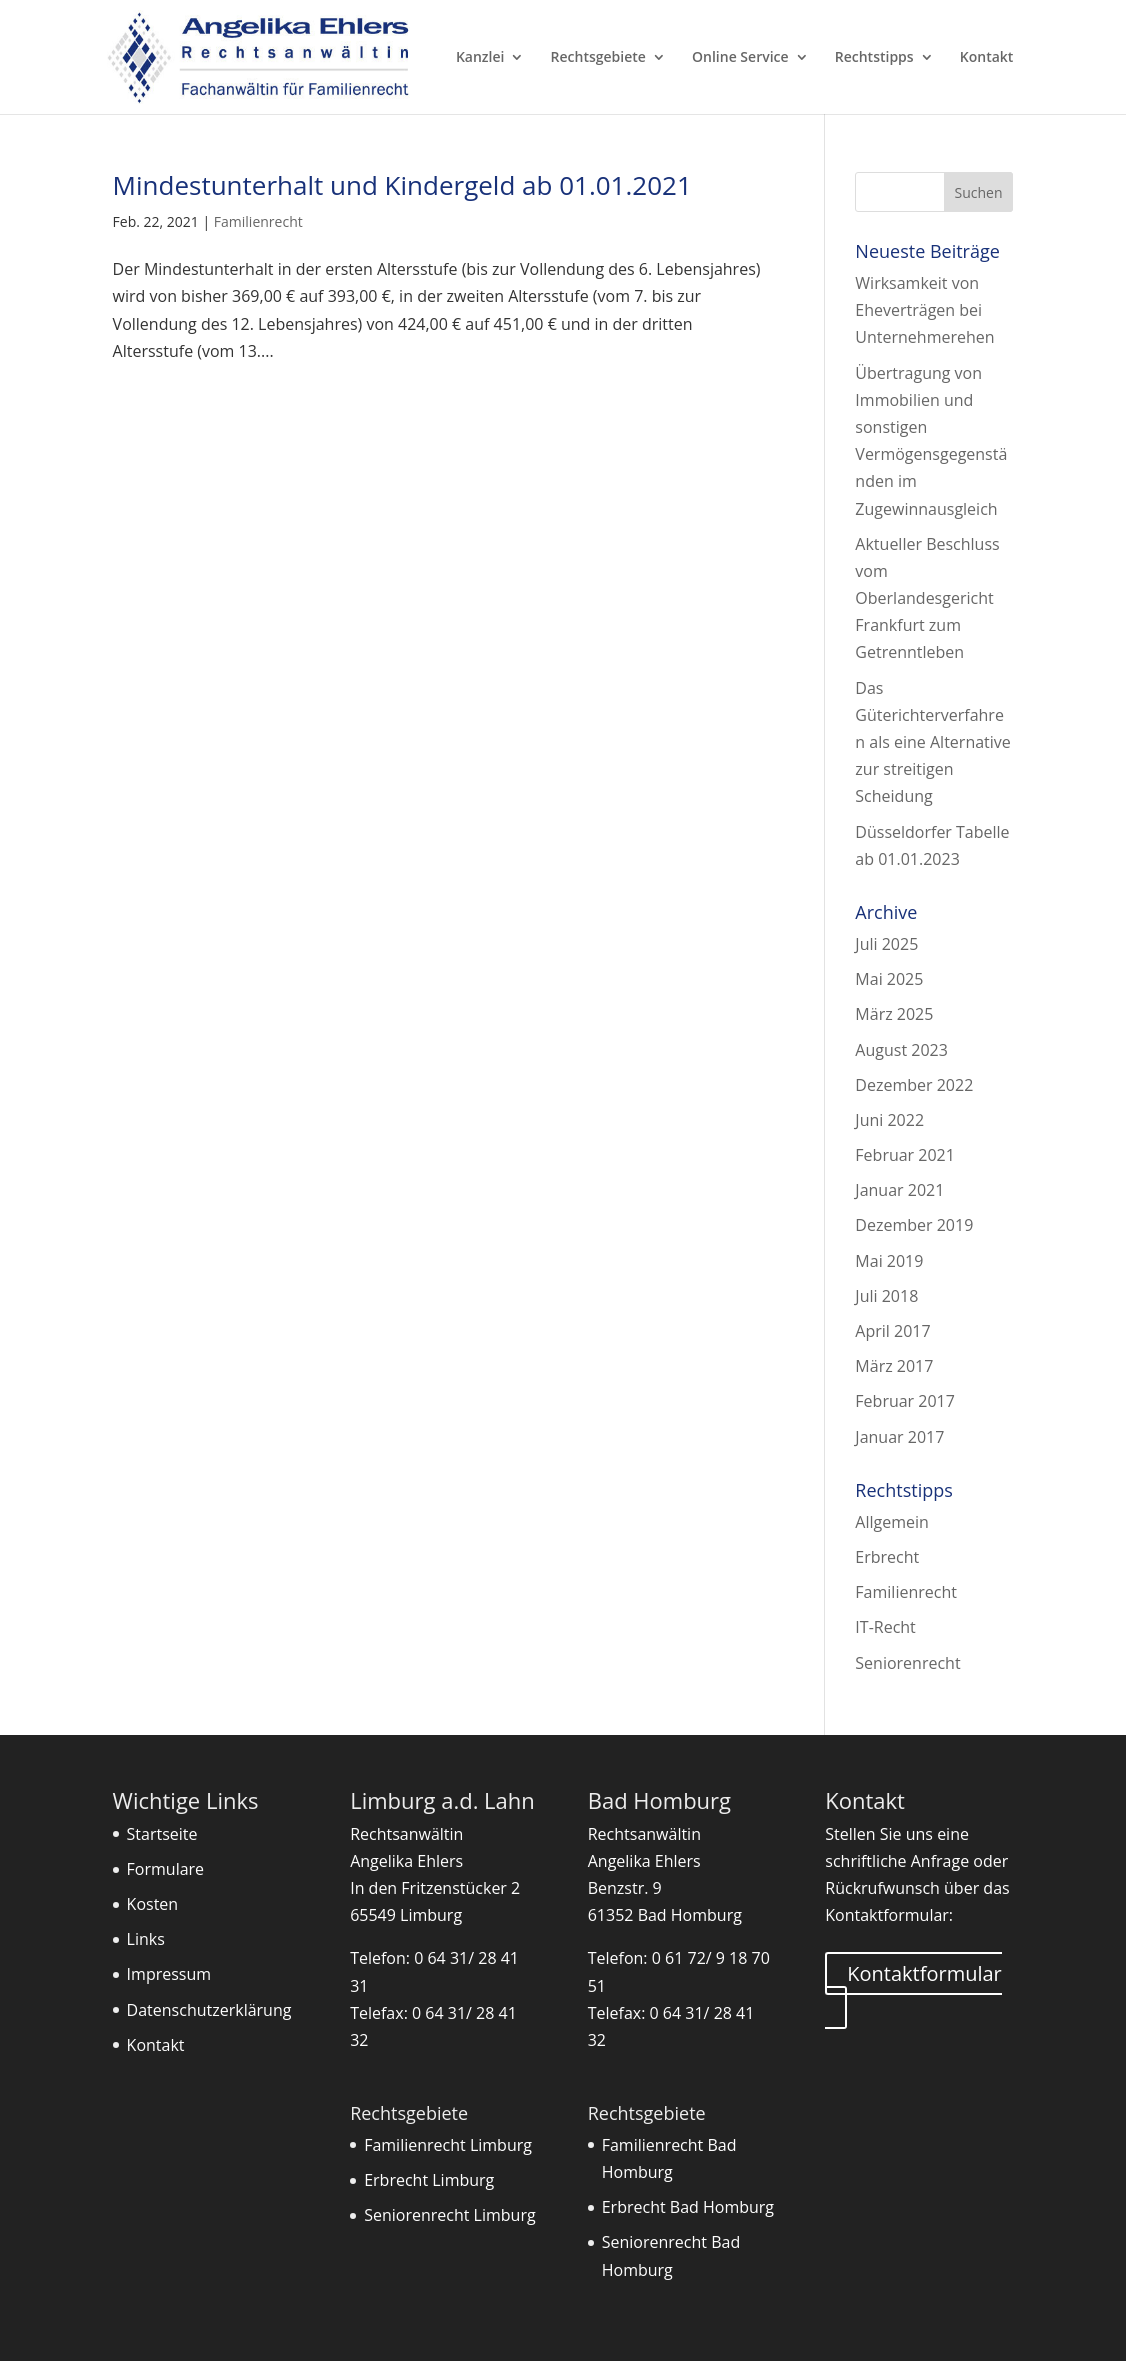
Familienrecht (258, 221)
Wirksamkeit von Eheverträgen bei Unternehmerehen (924, 310)
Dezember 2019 (914, 1225)
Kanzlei (480, 58)
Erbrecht (887, 1557)
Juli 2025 (886, 944)
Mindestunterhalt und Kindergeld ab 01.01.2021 (402, 185)
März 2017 (894, 1366)
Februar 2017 (905, 1401)
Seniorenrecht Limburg (449, 2215)
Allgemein (892, 1522)
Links (146, 1939)
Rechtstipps (874, 58)
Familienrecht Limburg (448, 2145)
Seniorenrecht (907, 1663)
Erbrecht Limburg (429, 2180)
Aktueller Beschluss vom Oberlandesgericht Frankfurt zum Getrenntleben (927, 598)
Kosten (153, 1904)
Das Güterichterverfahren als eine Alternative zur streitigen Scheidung (932, 742)
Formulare (166, 1869)
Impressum (169, 1974)
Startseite (162, 1834)
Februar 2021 (905, 1155)
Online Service (740, 58)
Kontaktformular (924, 1973)
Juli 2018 (886, 1296)
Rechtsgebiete (598, 58)
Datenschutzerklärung (209, 2010)
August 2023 (901, 1050)
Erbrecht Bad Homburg (688, 2207)
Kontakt (987, 58)
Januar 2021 (899, 1190)
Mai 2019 (889, 1261)
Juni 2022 (889, 1120)
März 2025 (894, 1014)
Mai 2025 (889, 979)
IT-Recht (885, 1627)
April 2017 (892, 1331)
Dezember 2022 (914, 1085)
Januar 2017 (899, 1437)
